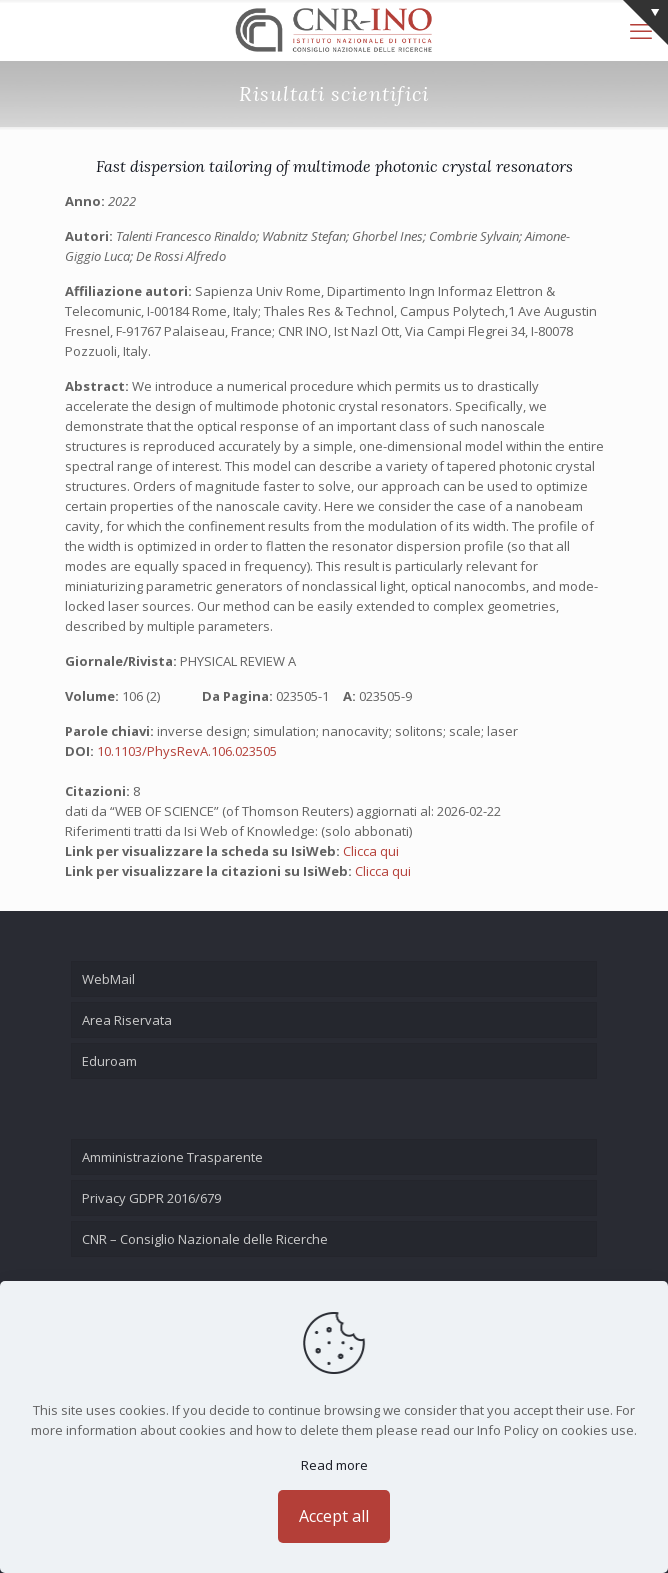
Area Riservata (127, 1020)
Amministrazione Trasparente (172, 1157)
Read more (334, 1465)
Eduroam (109, 1061)
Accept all (334, 1516)
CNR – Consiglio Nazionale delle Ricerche (205, 1239)
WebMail (108, 979)
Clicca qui (371, 851)
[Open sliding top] (645, 22)
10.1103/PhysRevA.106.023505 (187, 751)
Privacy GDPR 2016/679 (151, 1198)
